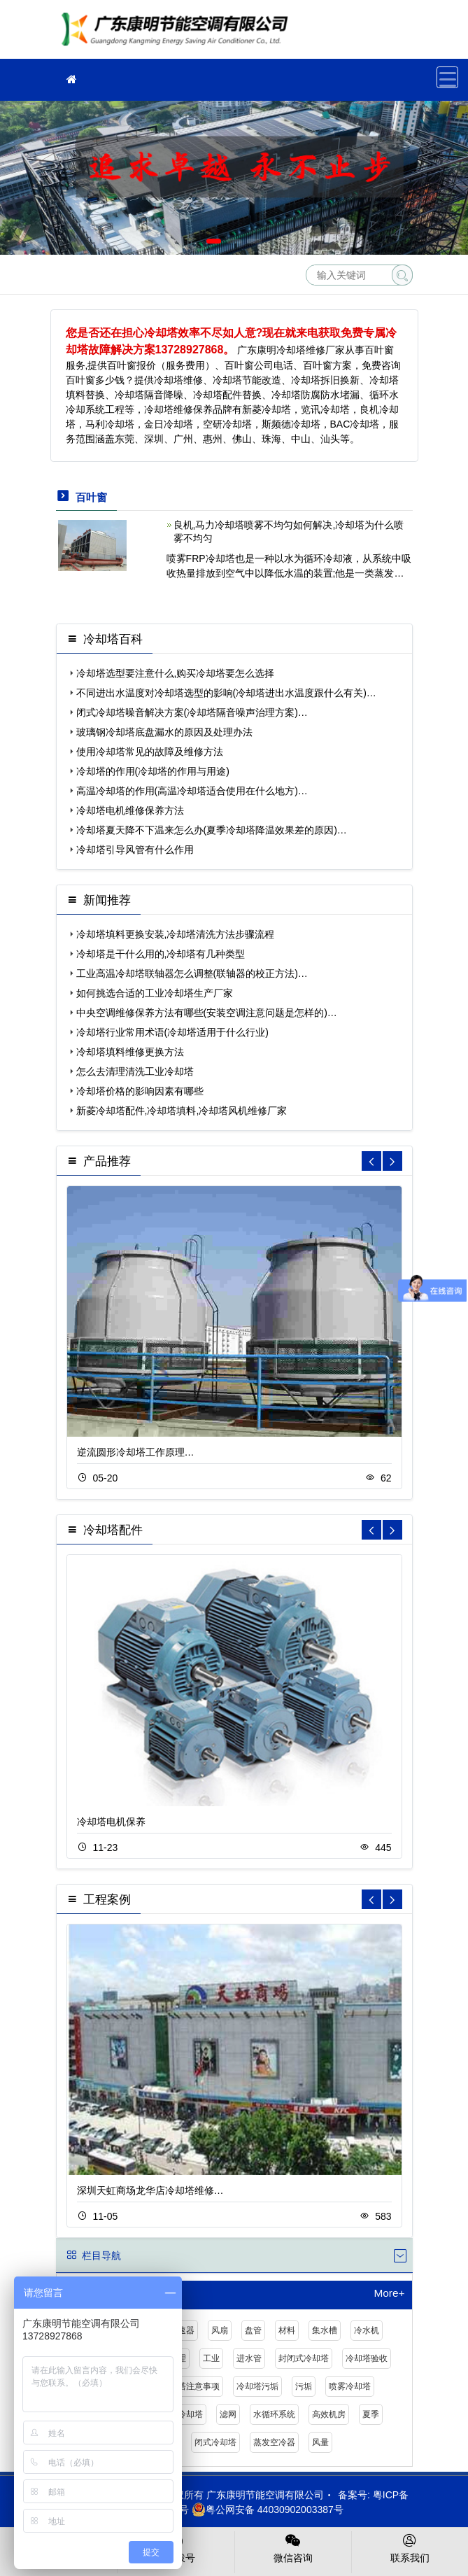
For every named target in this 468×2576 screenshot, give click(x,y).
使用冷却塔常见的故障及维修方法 (149, 751)
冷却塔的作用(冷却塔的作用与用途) (152, 771)
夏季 (370, 2414)
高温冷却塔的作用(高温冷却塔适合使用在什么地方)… (192, 790)
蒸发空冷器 (274, 2442)
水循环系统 (274, 2414)
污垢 (303, 2386)
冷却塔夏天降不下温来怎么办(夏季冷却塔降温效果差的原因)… (211, 830)
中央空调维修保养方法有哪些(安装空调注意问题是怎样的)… (206, 1012)
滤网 (228, 2414)
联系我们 (410, 2547)
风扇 (219, 2330)
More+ (389, 2293)
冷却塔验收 (367, 2358)
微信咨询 (293, 2547)
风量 (320, 2442)
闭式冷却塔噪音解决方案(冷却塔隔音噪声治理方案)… (192, 712)
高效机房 (329, 2414)
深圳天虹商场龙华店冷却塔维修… (150, 2190)
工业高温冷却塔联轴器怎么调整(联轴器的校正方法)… (192, 973)
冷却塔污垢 (257, 2386)
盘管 (253, 2330)
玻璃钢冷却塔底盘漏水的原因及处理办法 (164, 732)
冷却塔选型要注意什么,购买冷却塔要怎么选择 (175, 673)
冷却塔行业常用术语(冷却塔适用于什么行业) (172, 1032)
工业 (211, 2358)
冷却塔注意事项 (190, 2386)
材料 (286, 2330)
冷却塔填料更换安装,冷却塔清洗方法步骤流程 (175, 934)
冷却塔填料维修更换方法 (130, 1051)
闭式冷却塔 (215, 2442)
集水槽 (324, 2330)
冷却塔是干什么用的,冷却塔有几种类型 (161, 953)
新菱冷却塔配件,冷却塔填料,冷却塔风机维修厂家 (182, 1110)
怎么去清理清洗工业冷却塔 (135, 1071)
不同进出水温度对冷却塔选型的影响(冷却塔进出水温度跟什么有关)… (226, 692)
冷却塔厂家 (178, 33)
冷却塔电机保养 (111, 1821)
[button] (213, 241)
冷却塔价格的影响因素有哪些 (140, 1091)
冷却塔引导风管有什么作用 (135, 849)
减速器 (181, 2330)
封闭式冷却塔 (303, 2358)
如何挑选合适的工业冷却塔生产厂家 (154, 993)
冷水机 (366, 2330)
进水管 (249, 2358)
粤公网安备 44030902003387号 (267, 2510)
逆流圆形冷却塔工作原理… (135, 1452)
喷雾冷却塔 (350, 2386)
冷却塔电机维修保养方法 (130, 810)
